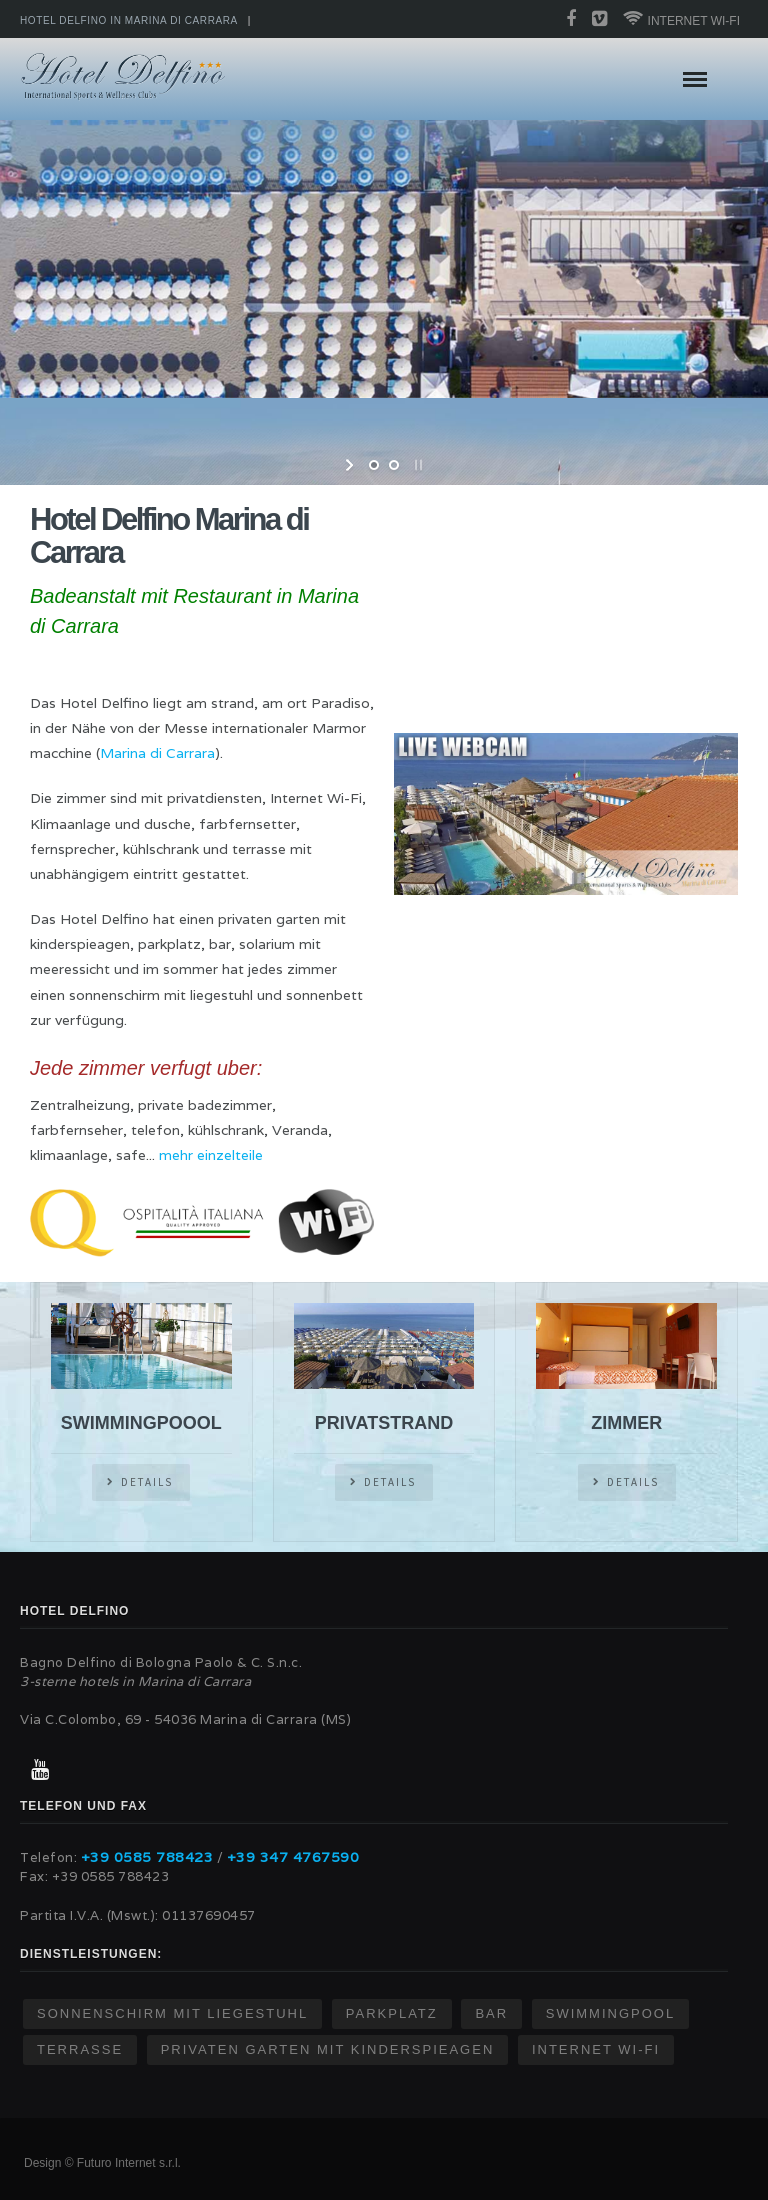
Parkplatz (392, 2013)
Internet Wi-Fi (596, 2049)
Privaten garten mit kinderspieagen (328, 2049)
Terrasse (80, 2049)
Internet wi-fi (681, 19)
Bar (491, 2013)
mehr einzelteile (211, 1155)
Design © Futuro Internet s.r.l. (102, 2163)
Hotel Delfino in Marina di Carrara (129, 20)
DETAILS (147, 1482)
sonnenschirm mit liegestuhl (172, 2013)
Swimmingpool (610, 2013)
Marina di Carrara (157, 753)
